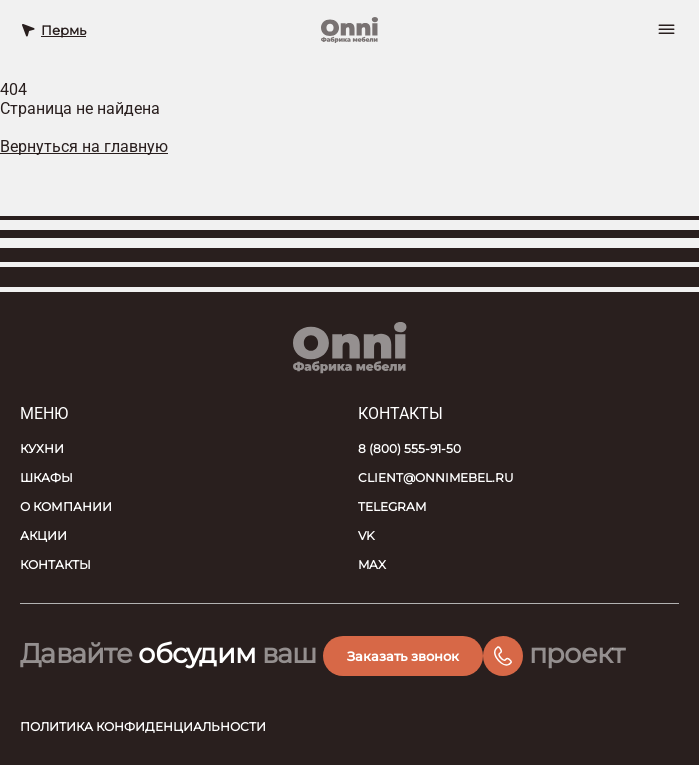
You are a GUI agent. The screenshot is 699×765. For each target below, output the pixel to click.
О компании (66, 506)
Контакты (55, 564)
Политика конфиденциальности (143, 726)
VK (366, 535)
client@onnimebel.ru (436, 477)
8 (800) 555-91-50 (409, 448)
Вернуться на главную (84, 146)
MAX (372, 564)
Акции (43, 535)
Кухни (42, 448)
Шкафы (46, 477)
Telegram (392, 506)
